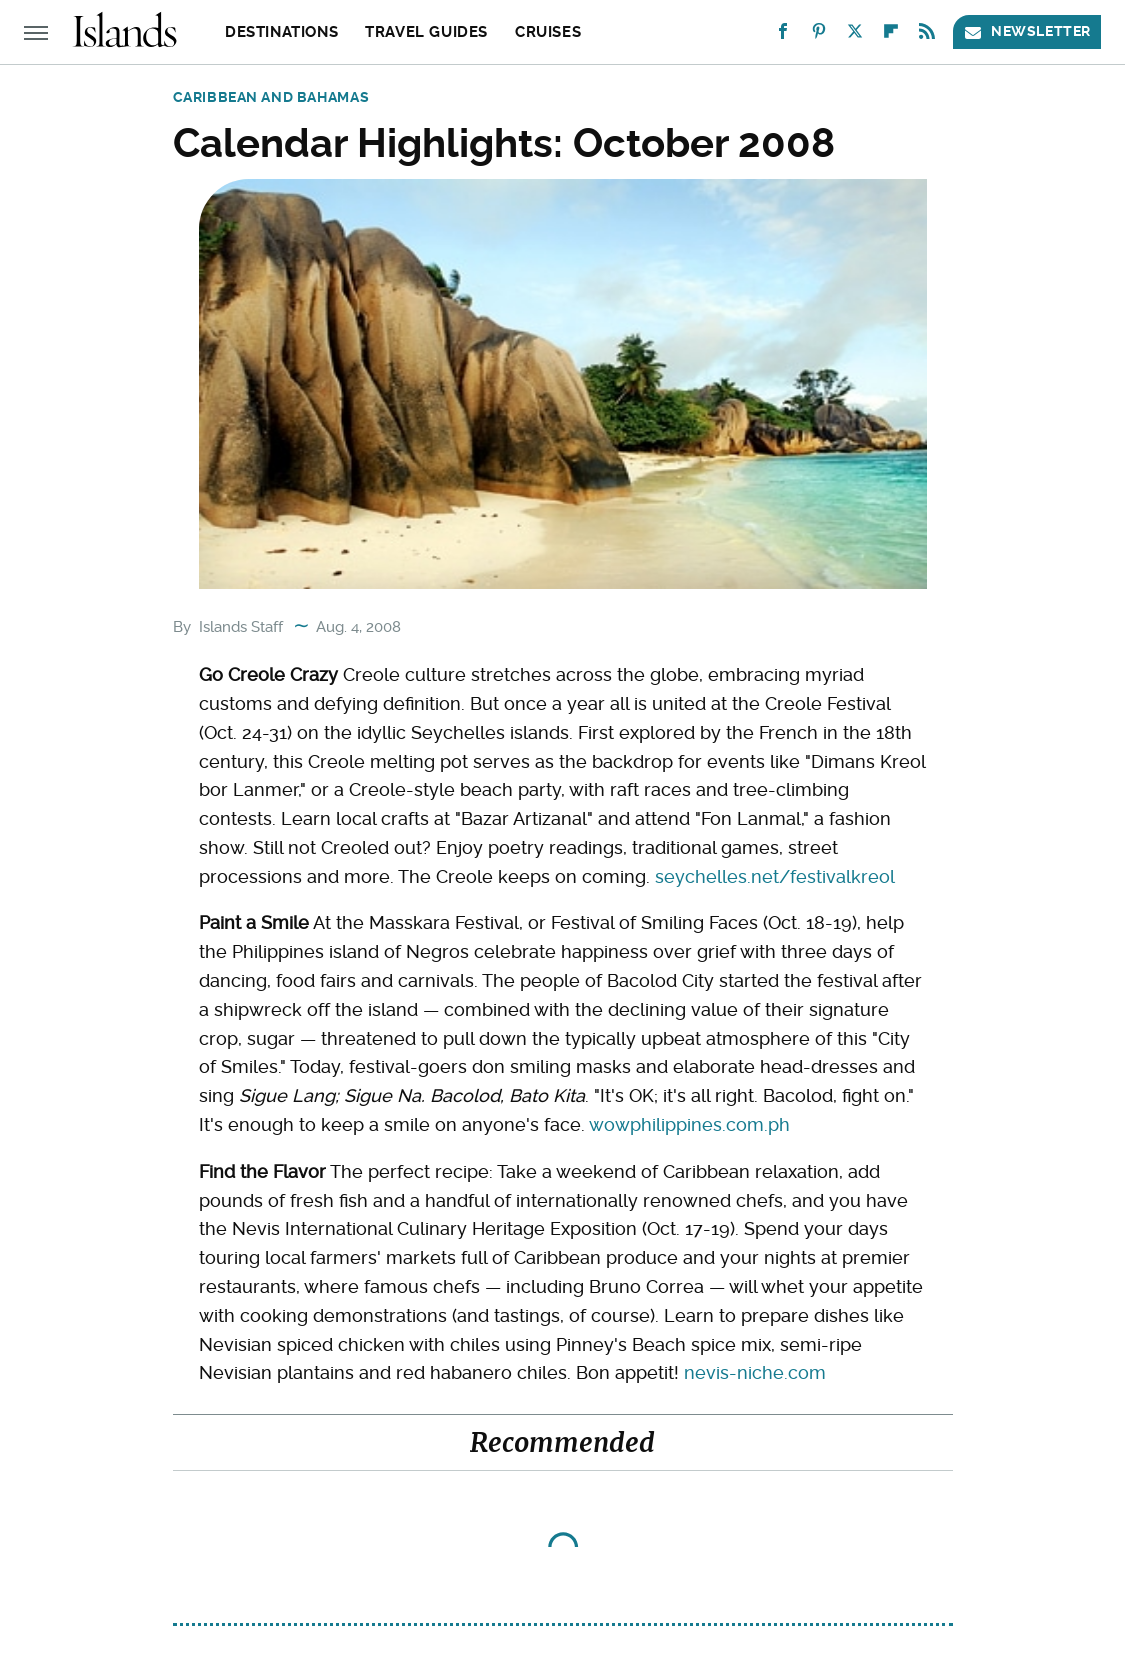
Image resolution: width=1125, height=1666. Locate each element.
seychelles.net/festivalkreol (775, 876)
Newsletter (1027, 31)
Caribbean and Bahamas (271, 97)
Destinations (281, 32)
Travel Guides (426, 32)
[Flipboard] (891, 35)
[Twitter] (855, 35)
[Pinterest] (819, 35)
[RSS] (927, 35)
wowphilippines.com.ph (689, 1124)
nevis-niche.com (755, 1372)
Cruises (548, 32)
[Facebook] (783, 35)
